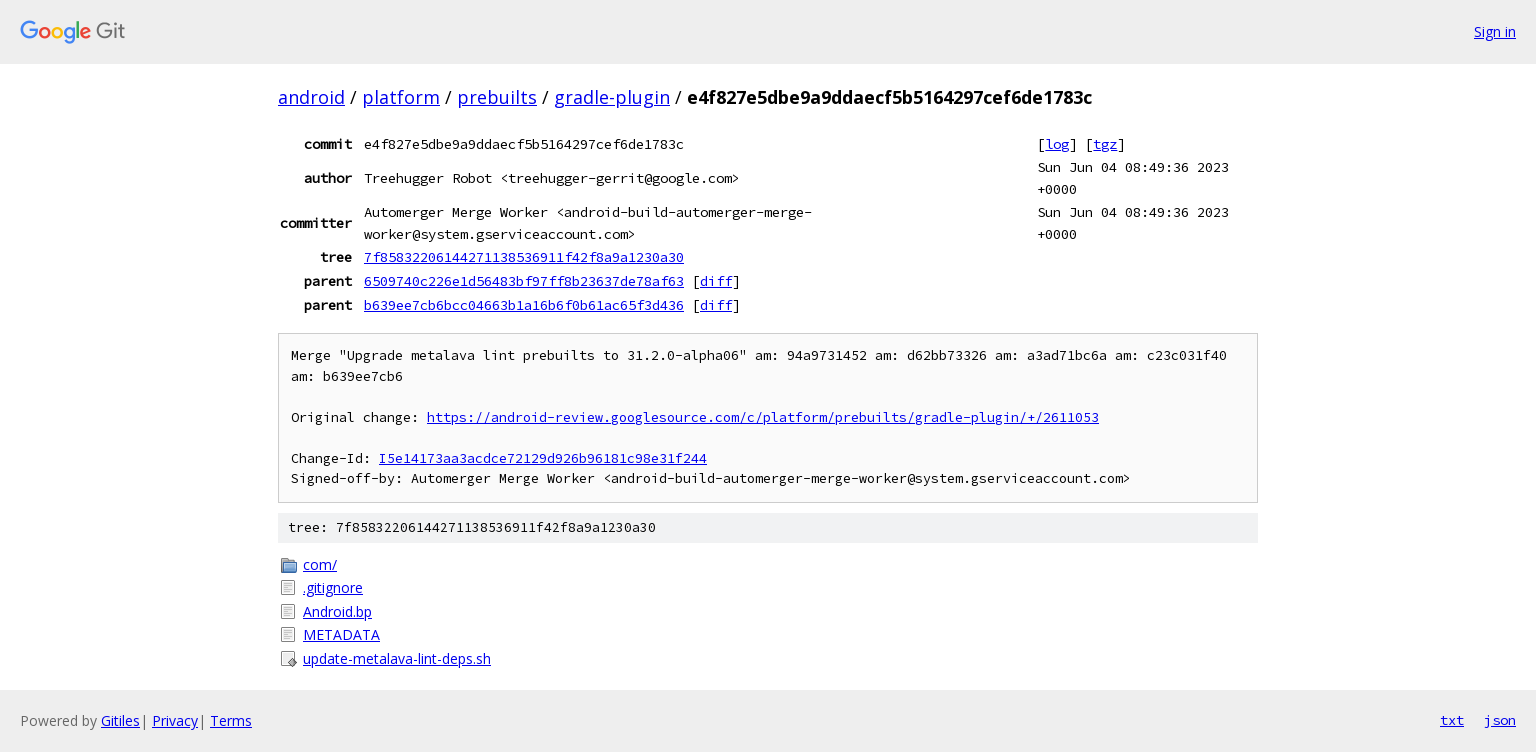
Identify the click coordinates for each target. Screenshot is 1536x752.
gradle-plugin (612, 97)
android (311, 97)
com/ (320, 564)
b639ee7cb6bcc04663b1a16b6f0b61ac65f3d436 (524, 305)
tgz (1105, 144)
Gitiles (120, 720)
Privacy (175, 720)
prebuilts (497, 97)
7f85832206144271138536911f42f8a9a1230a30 (524, 257)
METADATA (341, 634)
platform (401, 97)
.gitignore (333, 587)
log (1057, 144)
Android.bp (337, 611)
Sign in (1495, 31)
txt (1452, 720)
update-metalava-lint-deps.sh (397, 658)
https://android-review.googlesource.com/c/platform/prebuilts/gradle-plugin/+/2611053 (763, 417)
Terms (231, 720)
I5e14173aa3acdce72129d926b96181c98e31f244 (543, 458)
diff (716, 281)
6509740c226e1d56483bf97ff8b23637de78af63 (524, 281)
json (1500, 720)
